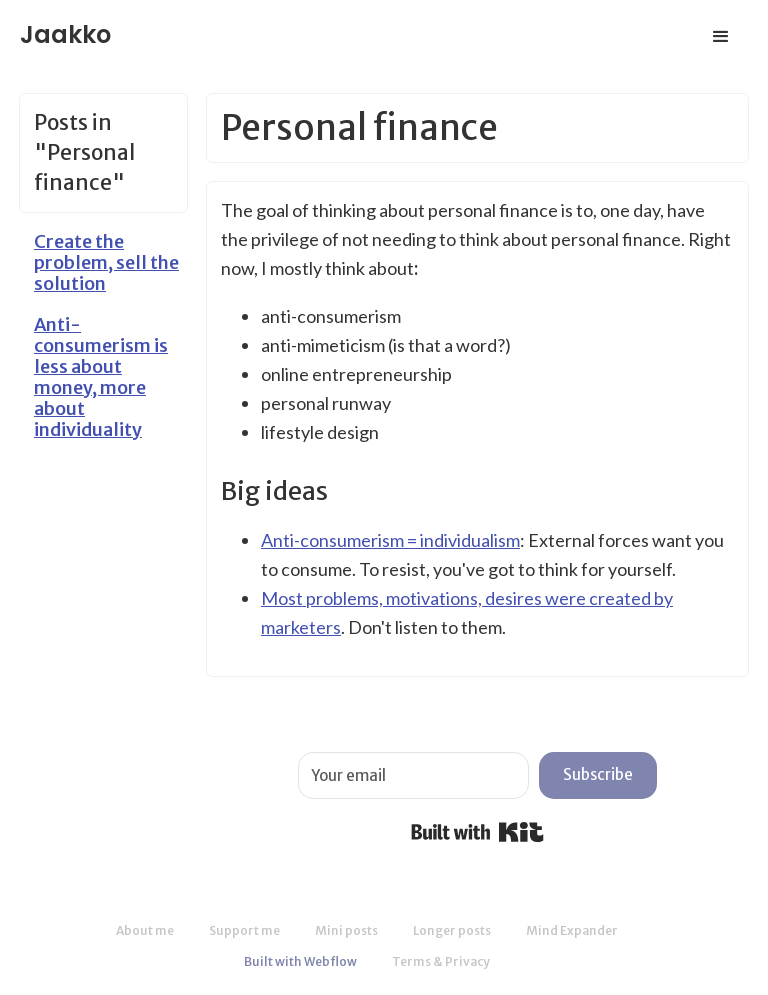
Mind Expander (572, 930)
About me (145, 930)
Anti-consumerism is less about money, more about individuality (101, 377)
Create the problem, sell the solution (106, 262)
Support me (244, 930)
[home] (65, 28)
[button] (721, 37)
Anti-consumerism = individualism (390, 540)
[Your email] (413, 775)
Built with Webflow (300, 961)
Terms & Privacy (441, 961)
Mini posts (346, 930)
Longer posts (452, 930)
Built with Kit (477, 832)
